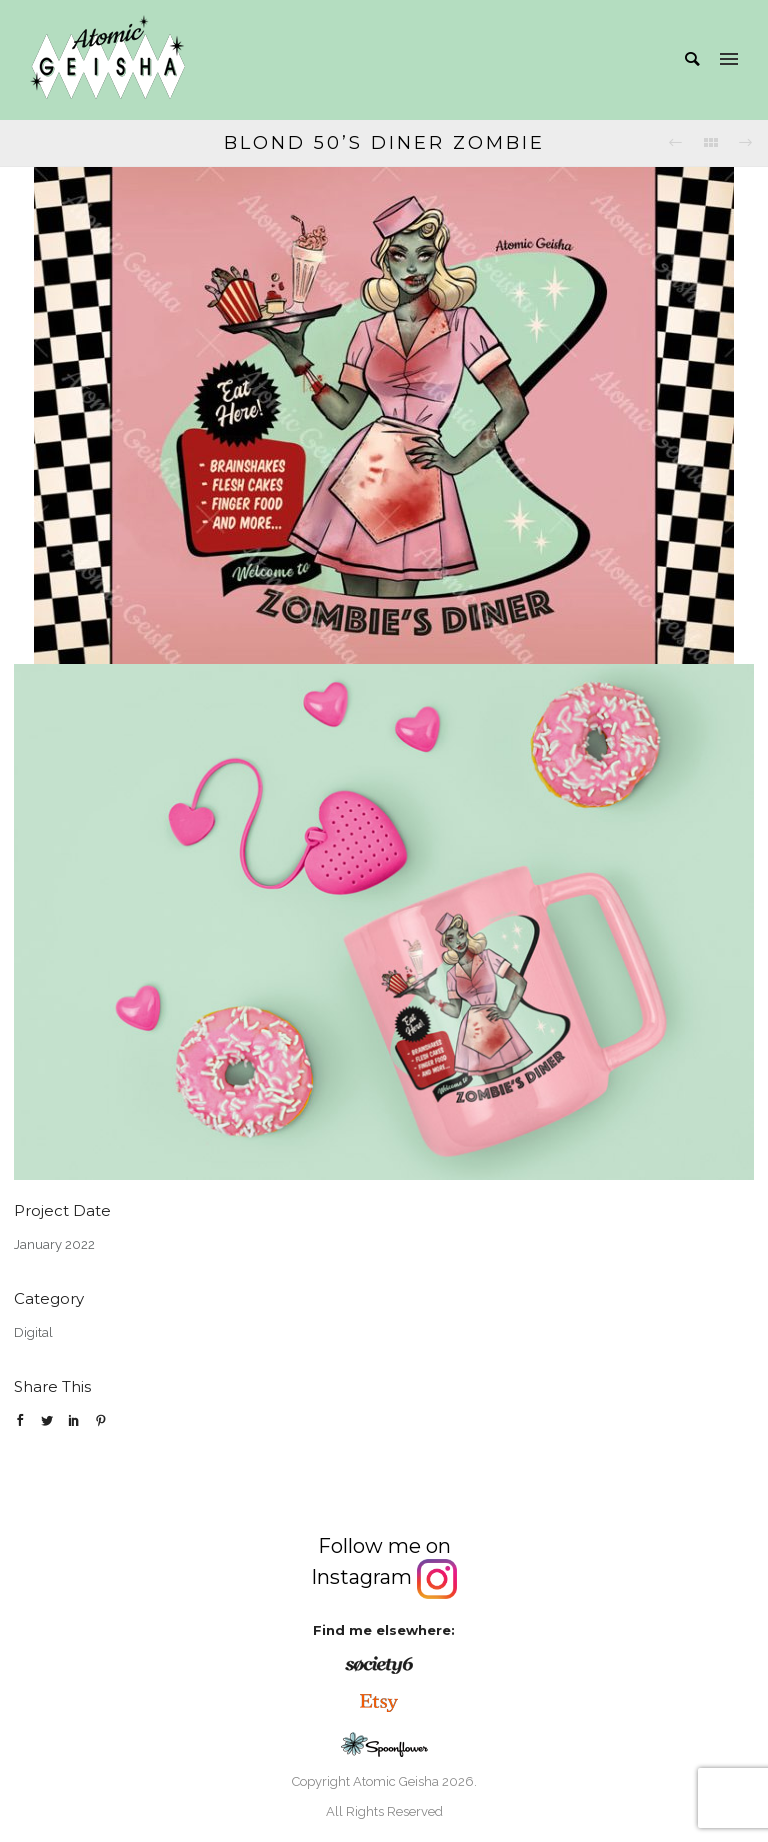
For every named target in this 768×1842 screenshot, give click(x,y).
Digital (33, 1332)
